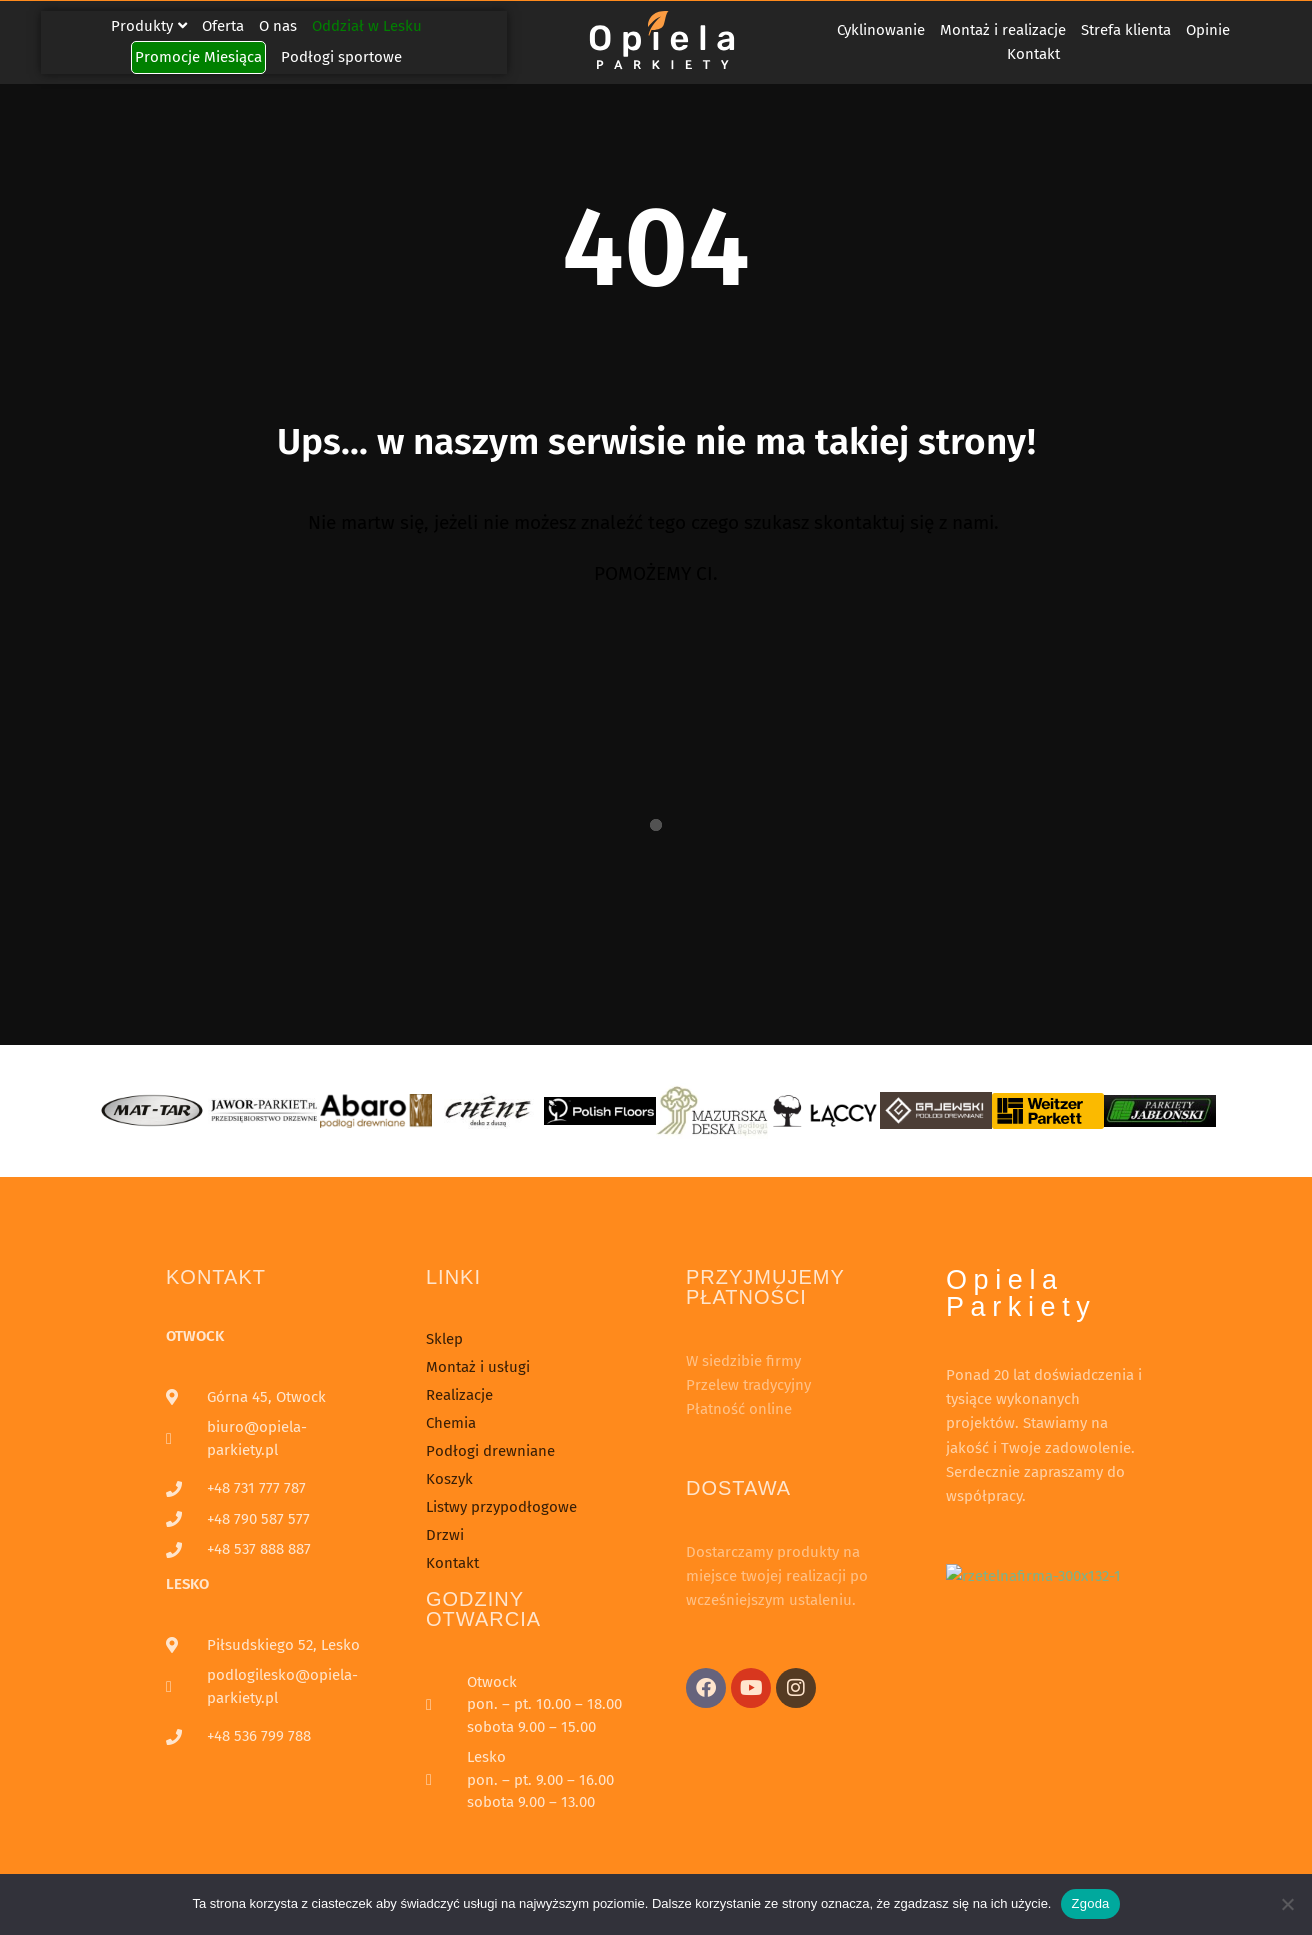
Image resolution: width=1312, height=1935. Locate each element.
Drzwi (445, 1535)
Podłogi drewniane (490, 1451)
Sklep (444, 1339)
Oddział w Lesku (367, 26)
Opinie (1208, 30)
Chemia (451, 1423)
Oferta (223, 26)
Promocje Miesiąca (198, 57)
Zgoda (1090, 1903)
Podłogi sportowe (341, 57)
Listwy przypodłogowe (501, 1507)
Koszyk (449, 1479)
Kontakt (1033, 54)
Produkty (149, 26)
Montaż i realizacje (1003, 30)
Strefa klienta (1126, 30)
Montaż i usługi (478, 1367)
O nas (278, 26)
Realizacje (459, 1395)
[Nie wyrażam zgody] (1287, 1904)
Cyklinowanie (881, 30)
